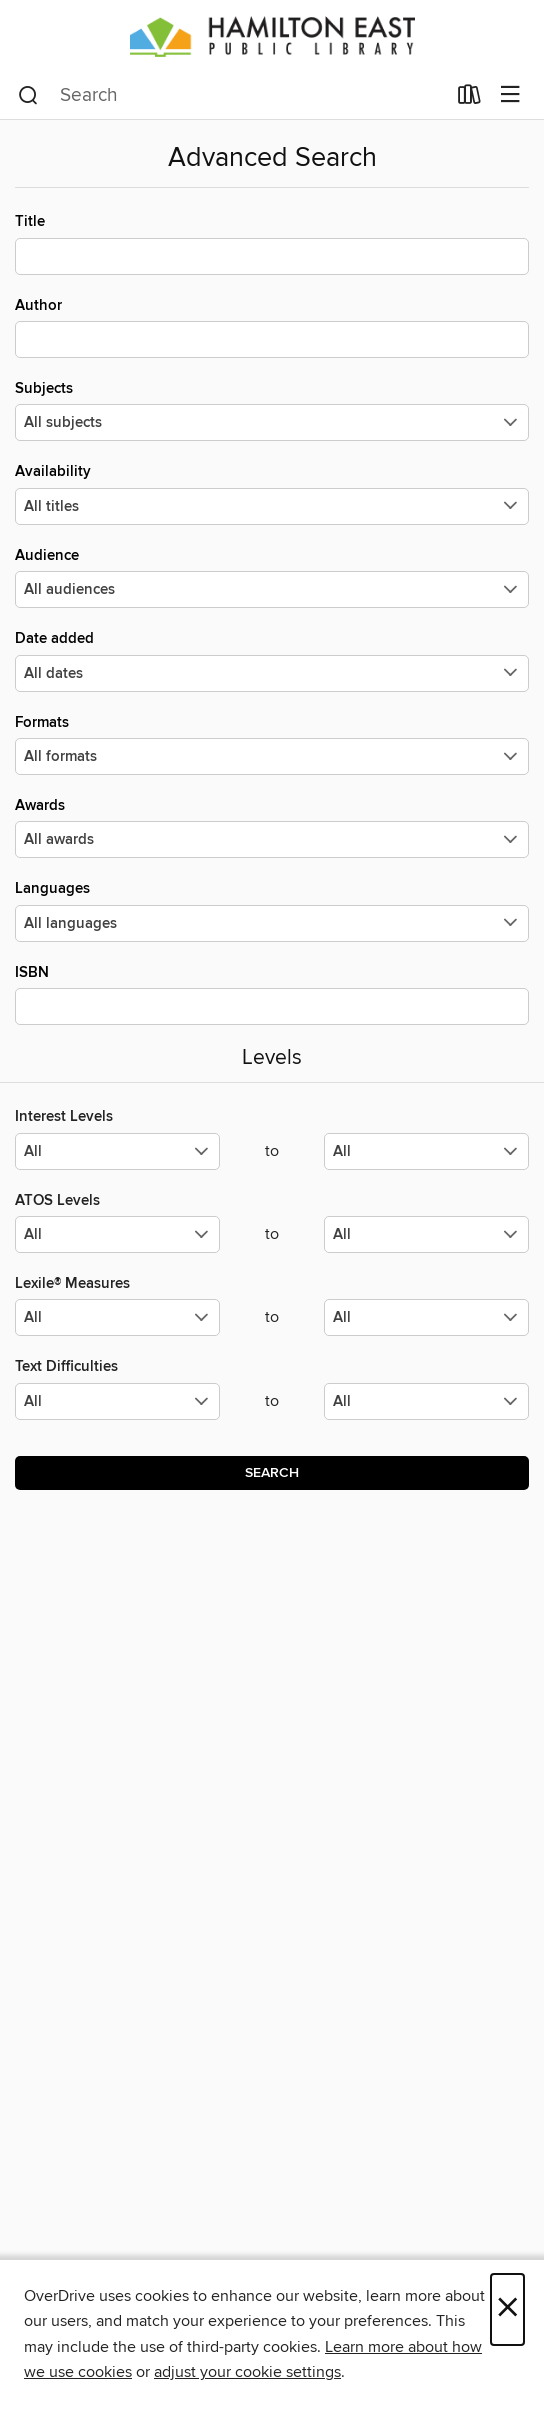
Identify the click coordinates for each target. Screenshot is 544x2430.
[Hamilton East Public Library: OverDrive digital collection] (272, 36)
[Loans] (469, 99)
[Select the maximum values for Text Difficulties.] (426, 1401)
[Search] (28, 96)
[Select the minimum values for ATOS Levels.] (117, 1234)
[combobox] (231, 96)
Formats (272, 744)
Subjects (272, 410)
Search (272, 1473)
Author (272, 327)
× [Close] (507, 2309)
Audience (272, 577)
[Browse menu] (510, 95)
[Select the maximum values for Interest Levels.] (426, 1151)
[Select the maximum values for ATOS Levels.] (426, 1234)
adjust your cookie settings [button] (247, 2372)
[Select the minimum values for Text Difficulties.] (117, 1401)
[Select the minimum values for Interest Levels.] (117, 1151)
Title (272, 243)
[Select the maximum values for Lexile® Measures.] (426, 1317)
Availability (272, 493)
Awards (272, 827)
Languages (272, 910)
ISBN (272, 994)
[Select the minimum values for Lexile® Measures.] (117, 1317)
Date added (272, 660)
